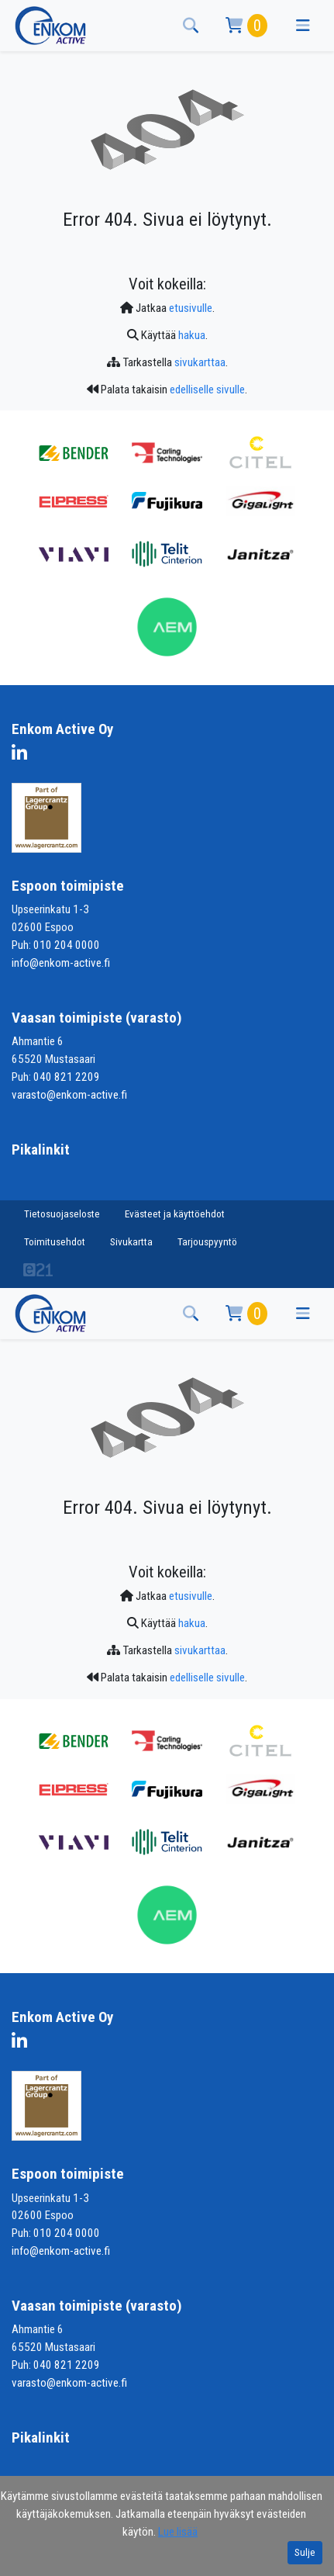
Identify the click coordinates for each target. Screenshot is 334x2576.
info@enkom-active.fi (61, 963)
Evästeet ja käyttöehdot (175, 1214)
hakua (191, 335)
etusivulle (190, 308)
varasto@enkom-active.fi (69, 1095)
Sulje (304, 2552)
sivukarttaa (200, 362)
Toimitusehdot (54, 1242)
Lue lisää (178, 2532)
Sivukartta (131, 1242)
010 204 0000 (66, 945)
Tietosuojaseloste (62, 1214)
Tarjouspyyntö (207, 1242)
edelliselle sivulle (207, 389)
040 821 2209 (66, 1077)
